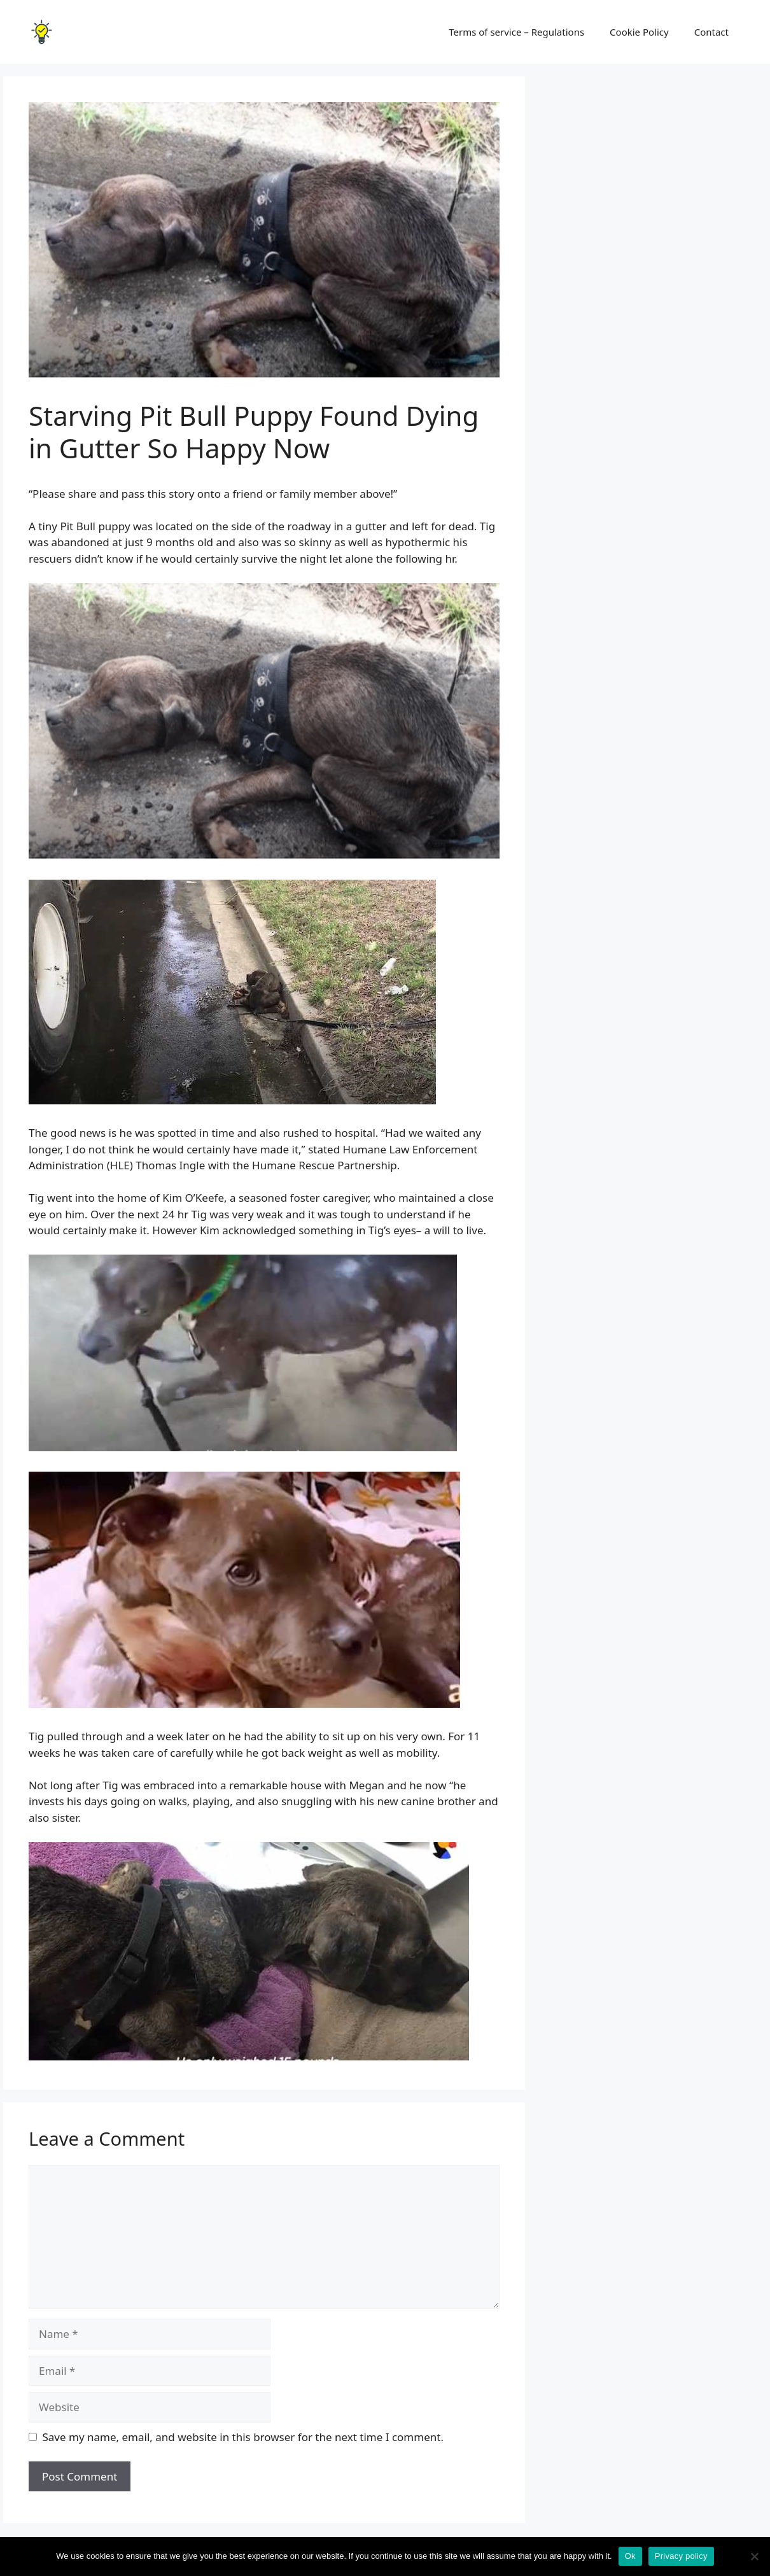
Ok (630, 2556)
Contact (711, 31)
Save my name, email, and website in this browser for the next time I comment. (243, 2437)
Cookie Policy (639, 31)
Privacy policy (681, 2556)
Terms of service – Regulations (516, 31)
